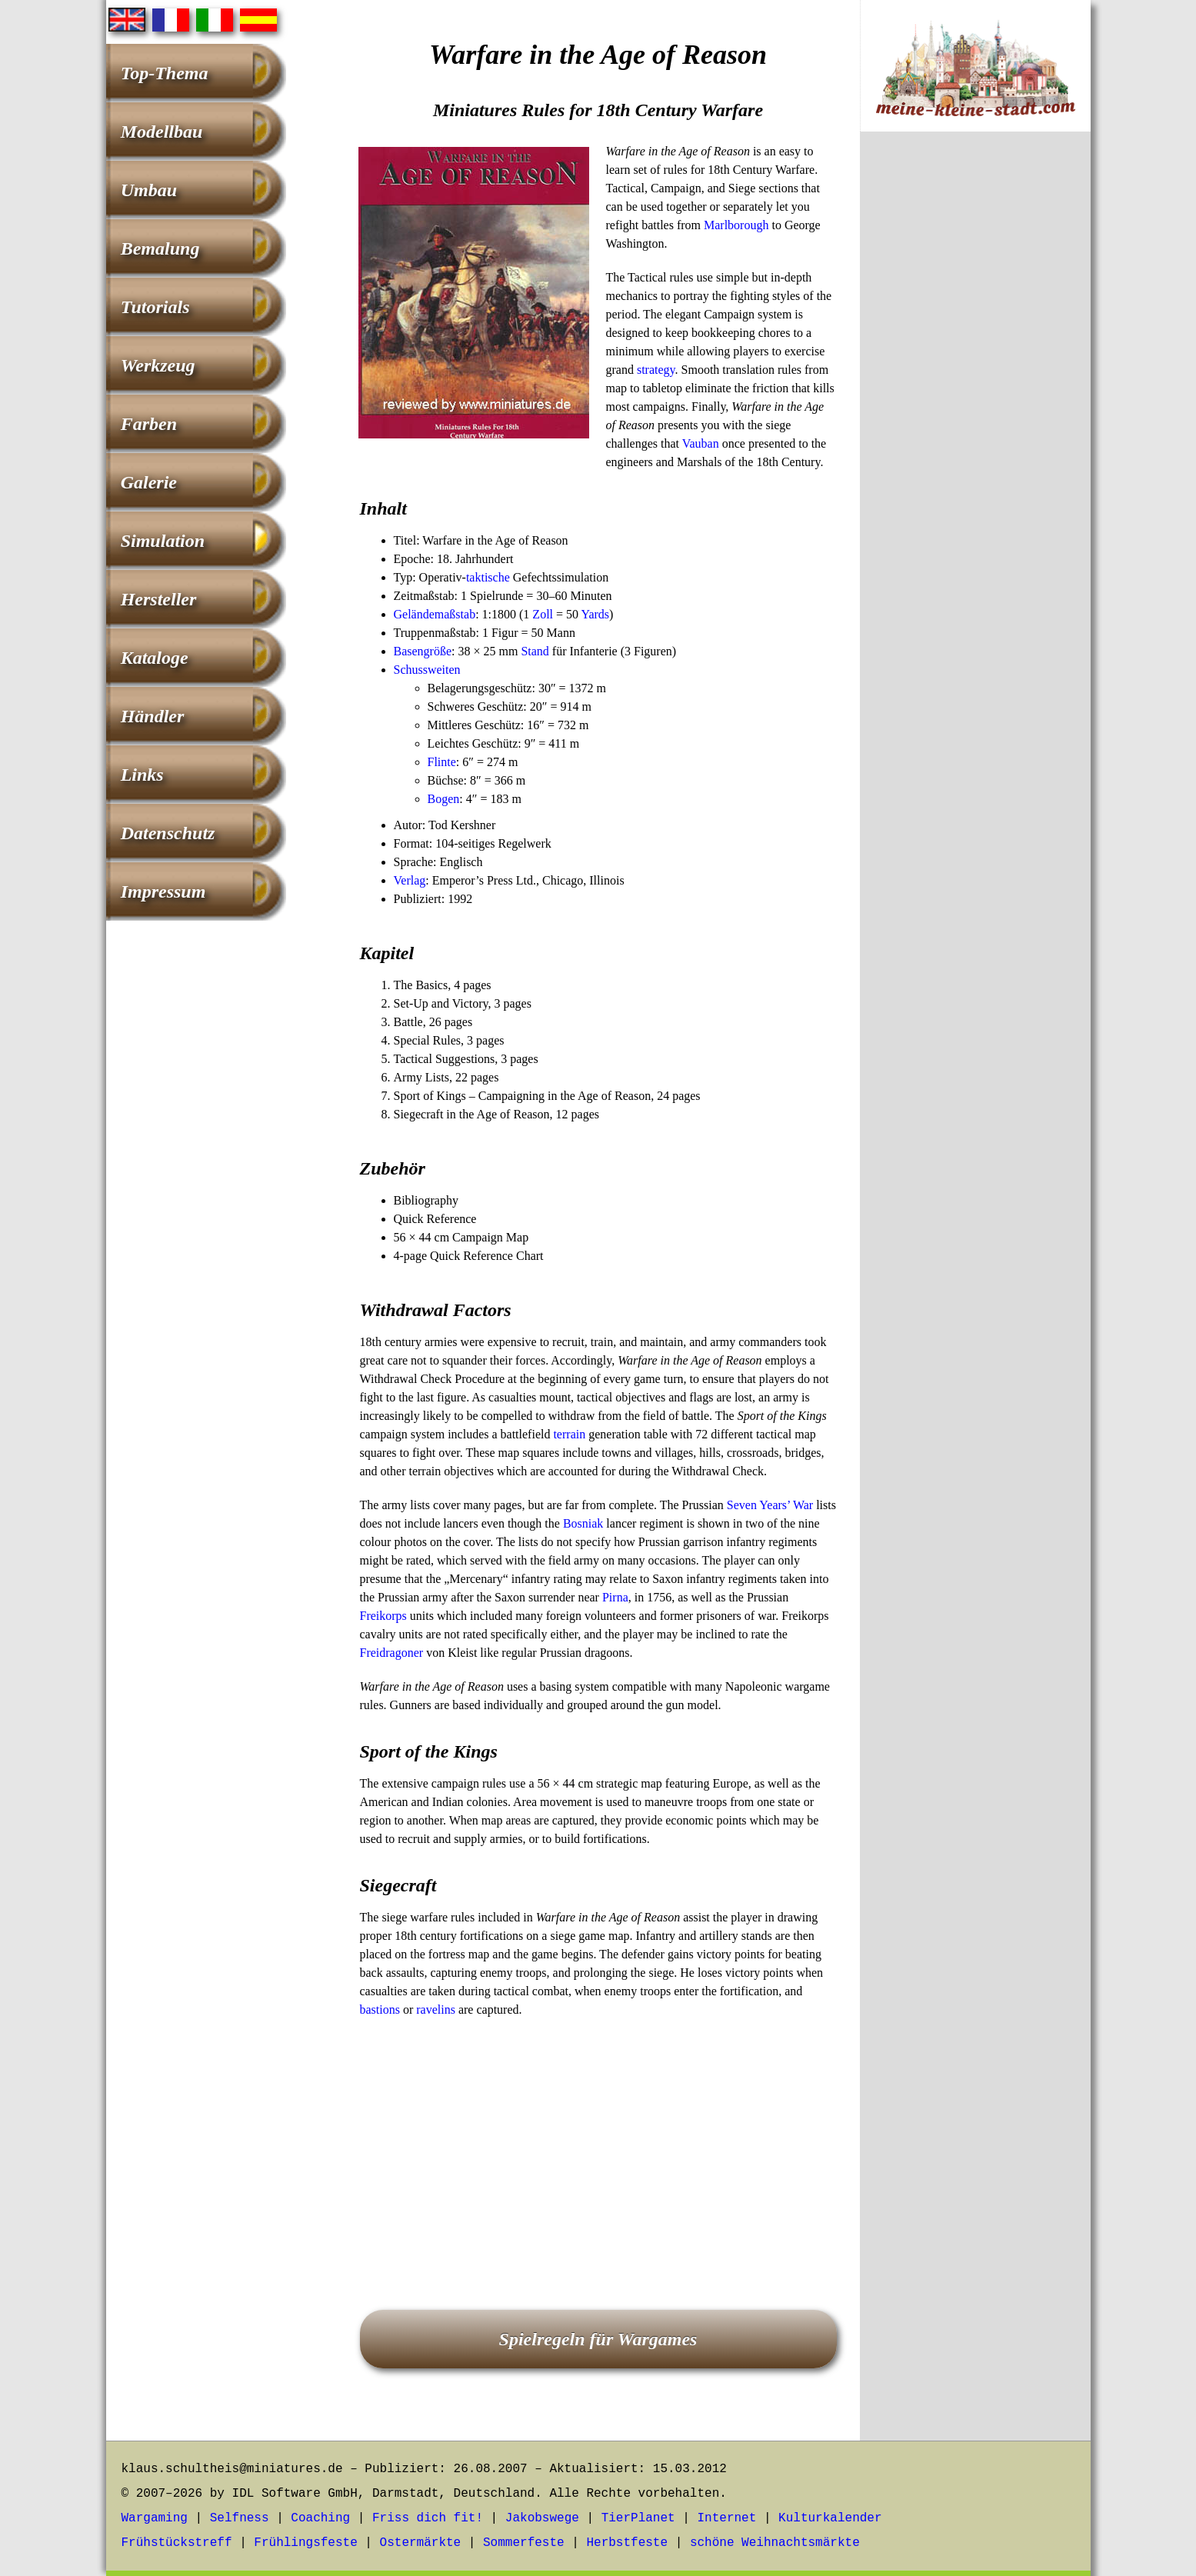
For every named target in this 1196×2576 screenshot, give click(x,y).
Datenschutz (168, 833)
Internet (726, 2518)
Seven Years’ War (770, 1504)
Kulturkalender (829, 2518)
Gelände (414, 614)
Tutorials (155, 307)
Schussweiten (427, 669)
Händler (153, 716)
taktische (488, 577)
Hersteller (159, 599)
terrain (569, 1434)
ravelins (435, 2009)
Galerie (149, 482)
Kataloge (154, 658)
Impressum (163, 891)
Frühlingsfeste (305, 2543)
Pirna (615, 1597)
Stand (534, 651)
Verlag (410, 880)
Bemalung (160, 248)
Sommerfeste (524, 2543)
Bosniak (583, 1523)
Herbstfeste (627, 2543)
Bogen (444, 798)
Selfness (239, 2518)
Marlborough (736, 225)
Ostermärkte (420, 2543)
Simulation (163, 541)
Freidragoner (392, 1652)
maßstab (455, 614)
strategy (656, 369)
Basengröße (423, 651)
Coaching (320, 2518)
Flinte (442, 761)
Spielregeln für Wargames (598, 2339)
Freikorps (383, 1615)
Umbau (149, 190)
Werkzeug (158, 365)
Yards (595, 614)
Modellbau (162, 132)
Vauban (700, 443)
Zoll (542, 614)
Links (142, 775)
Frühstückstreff (177, 2543)
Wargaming (155, 2518)
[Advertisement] (598, 2142)
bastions (380, 2009)
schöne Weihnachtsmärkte (775, 2543)
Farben (149, 424)
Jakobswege (542, 2518)
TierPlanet (638, 2518)
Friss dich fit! (427, 2518)
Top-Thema (164, 73)
